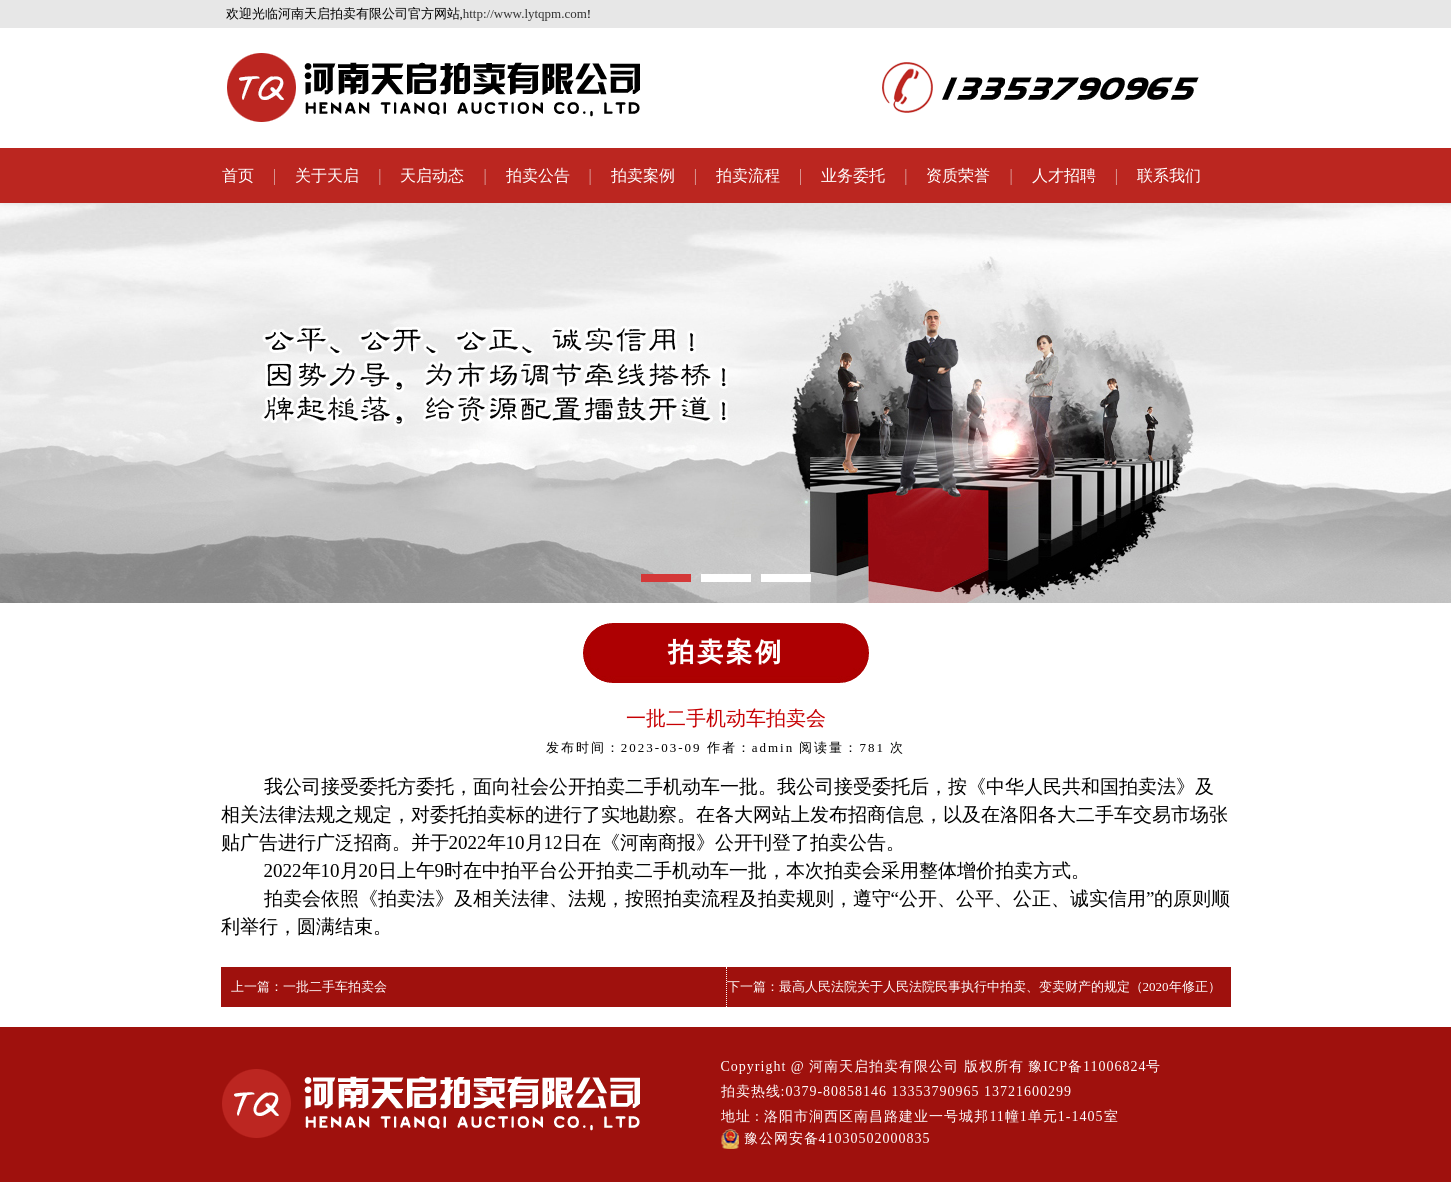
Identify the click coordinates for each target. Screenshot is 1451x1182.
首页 (238, 175)
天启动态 (432, 175)
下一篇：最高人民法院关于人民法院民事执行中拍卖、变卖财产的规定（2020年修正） (974, 986)
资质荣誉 (958, 175)
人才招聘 (1064, 175)
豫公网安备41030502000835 (826, 1139)
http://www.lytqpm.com (525, 13)
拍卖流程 (748, 175)
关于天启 (327, 175)
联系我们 (1169, 175)
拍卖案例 (643, 175)
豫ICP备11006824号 (1094, 1066)
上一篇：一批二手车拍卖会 (309, 986)
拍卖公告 (538, 175)
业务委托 (853, 175)
